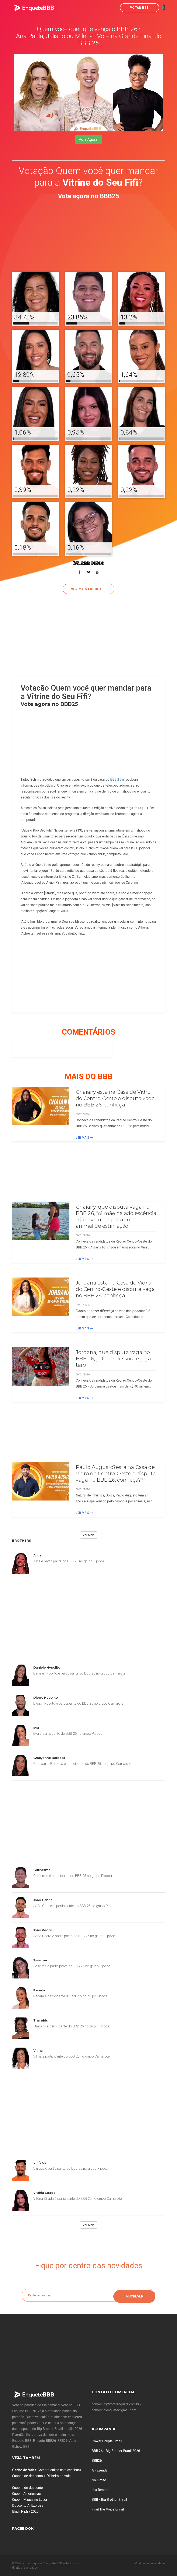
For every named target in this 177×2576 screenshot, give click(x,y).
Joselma (40, 1960)
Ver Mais (88, 1535)
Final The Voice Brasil (108, 2509)
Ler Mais (84, 1137)
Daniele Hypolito (46, 1667)
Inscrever (134, 2295)
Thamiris (40, 2020)
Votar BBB (139, 7)
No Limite (99, 2480)
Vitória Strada (44, 2193)
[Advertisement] (88, 236)
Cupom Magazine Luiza (29, 2500)
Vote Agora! (88, 139)
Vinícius (39, 2163)
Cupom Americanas (26, 2494)
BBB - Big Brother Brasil (109, 2500)
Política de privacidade (150, 2563)
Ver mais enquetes (88, 589)
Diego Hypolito (45, 1698)
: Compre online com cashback (46, 2470)
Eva (36, 1728)
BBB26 (97, 2461)
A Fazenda (99, 2470)
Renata (39, 1990)
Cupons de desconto (27, 2488)
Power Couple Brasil (107, 2441)
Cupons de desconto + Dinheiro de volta (42, 2476)
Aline (37, 1555)
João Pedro (42, 1930)
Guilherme (42, 1870)
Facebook (23, 2529)
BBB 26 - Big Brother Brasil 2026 (116, 2451)
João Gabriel (43, 1900)
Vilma (38, 2050)
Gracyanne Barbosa (49, 1758)
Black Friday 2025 (25, 2511)
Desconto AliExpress (28, 2506)
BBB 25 (115, 779)
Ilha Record (100, 2490)
